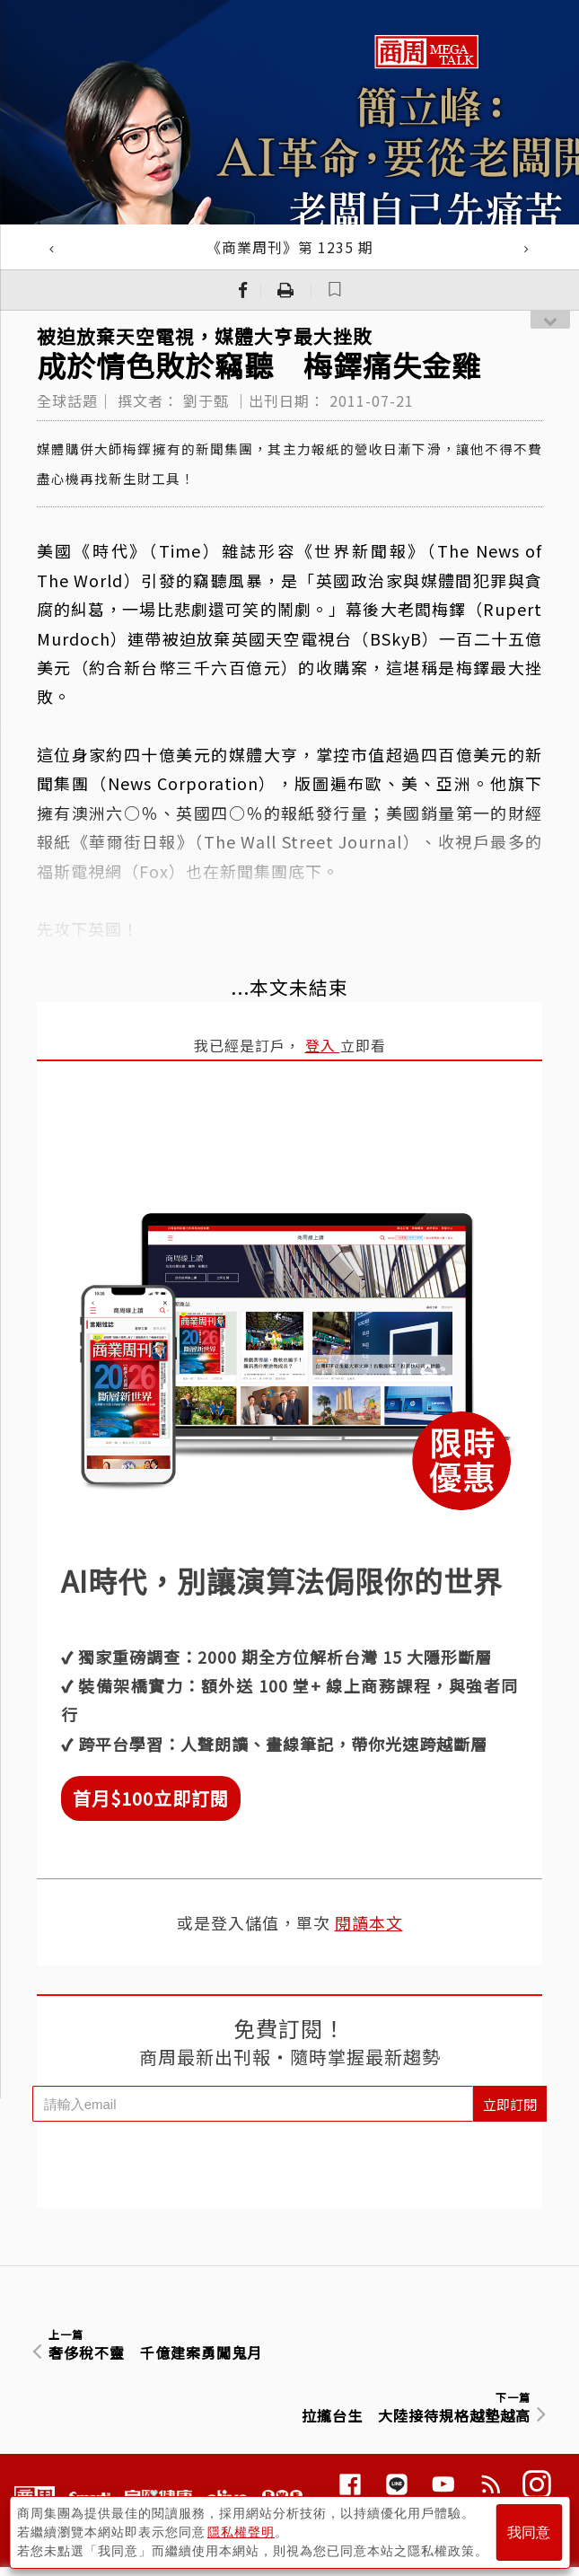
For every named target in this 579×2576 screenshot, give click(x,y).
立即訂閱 (510, 2104)
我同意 (528, 2532)
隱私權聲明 (241, 2532)
